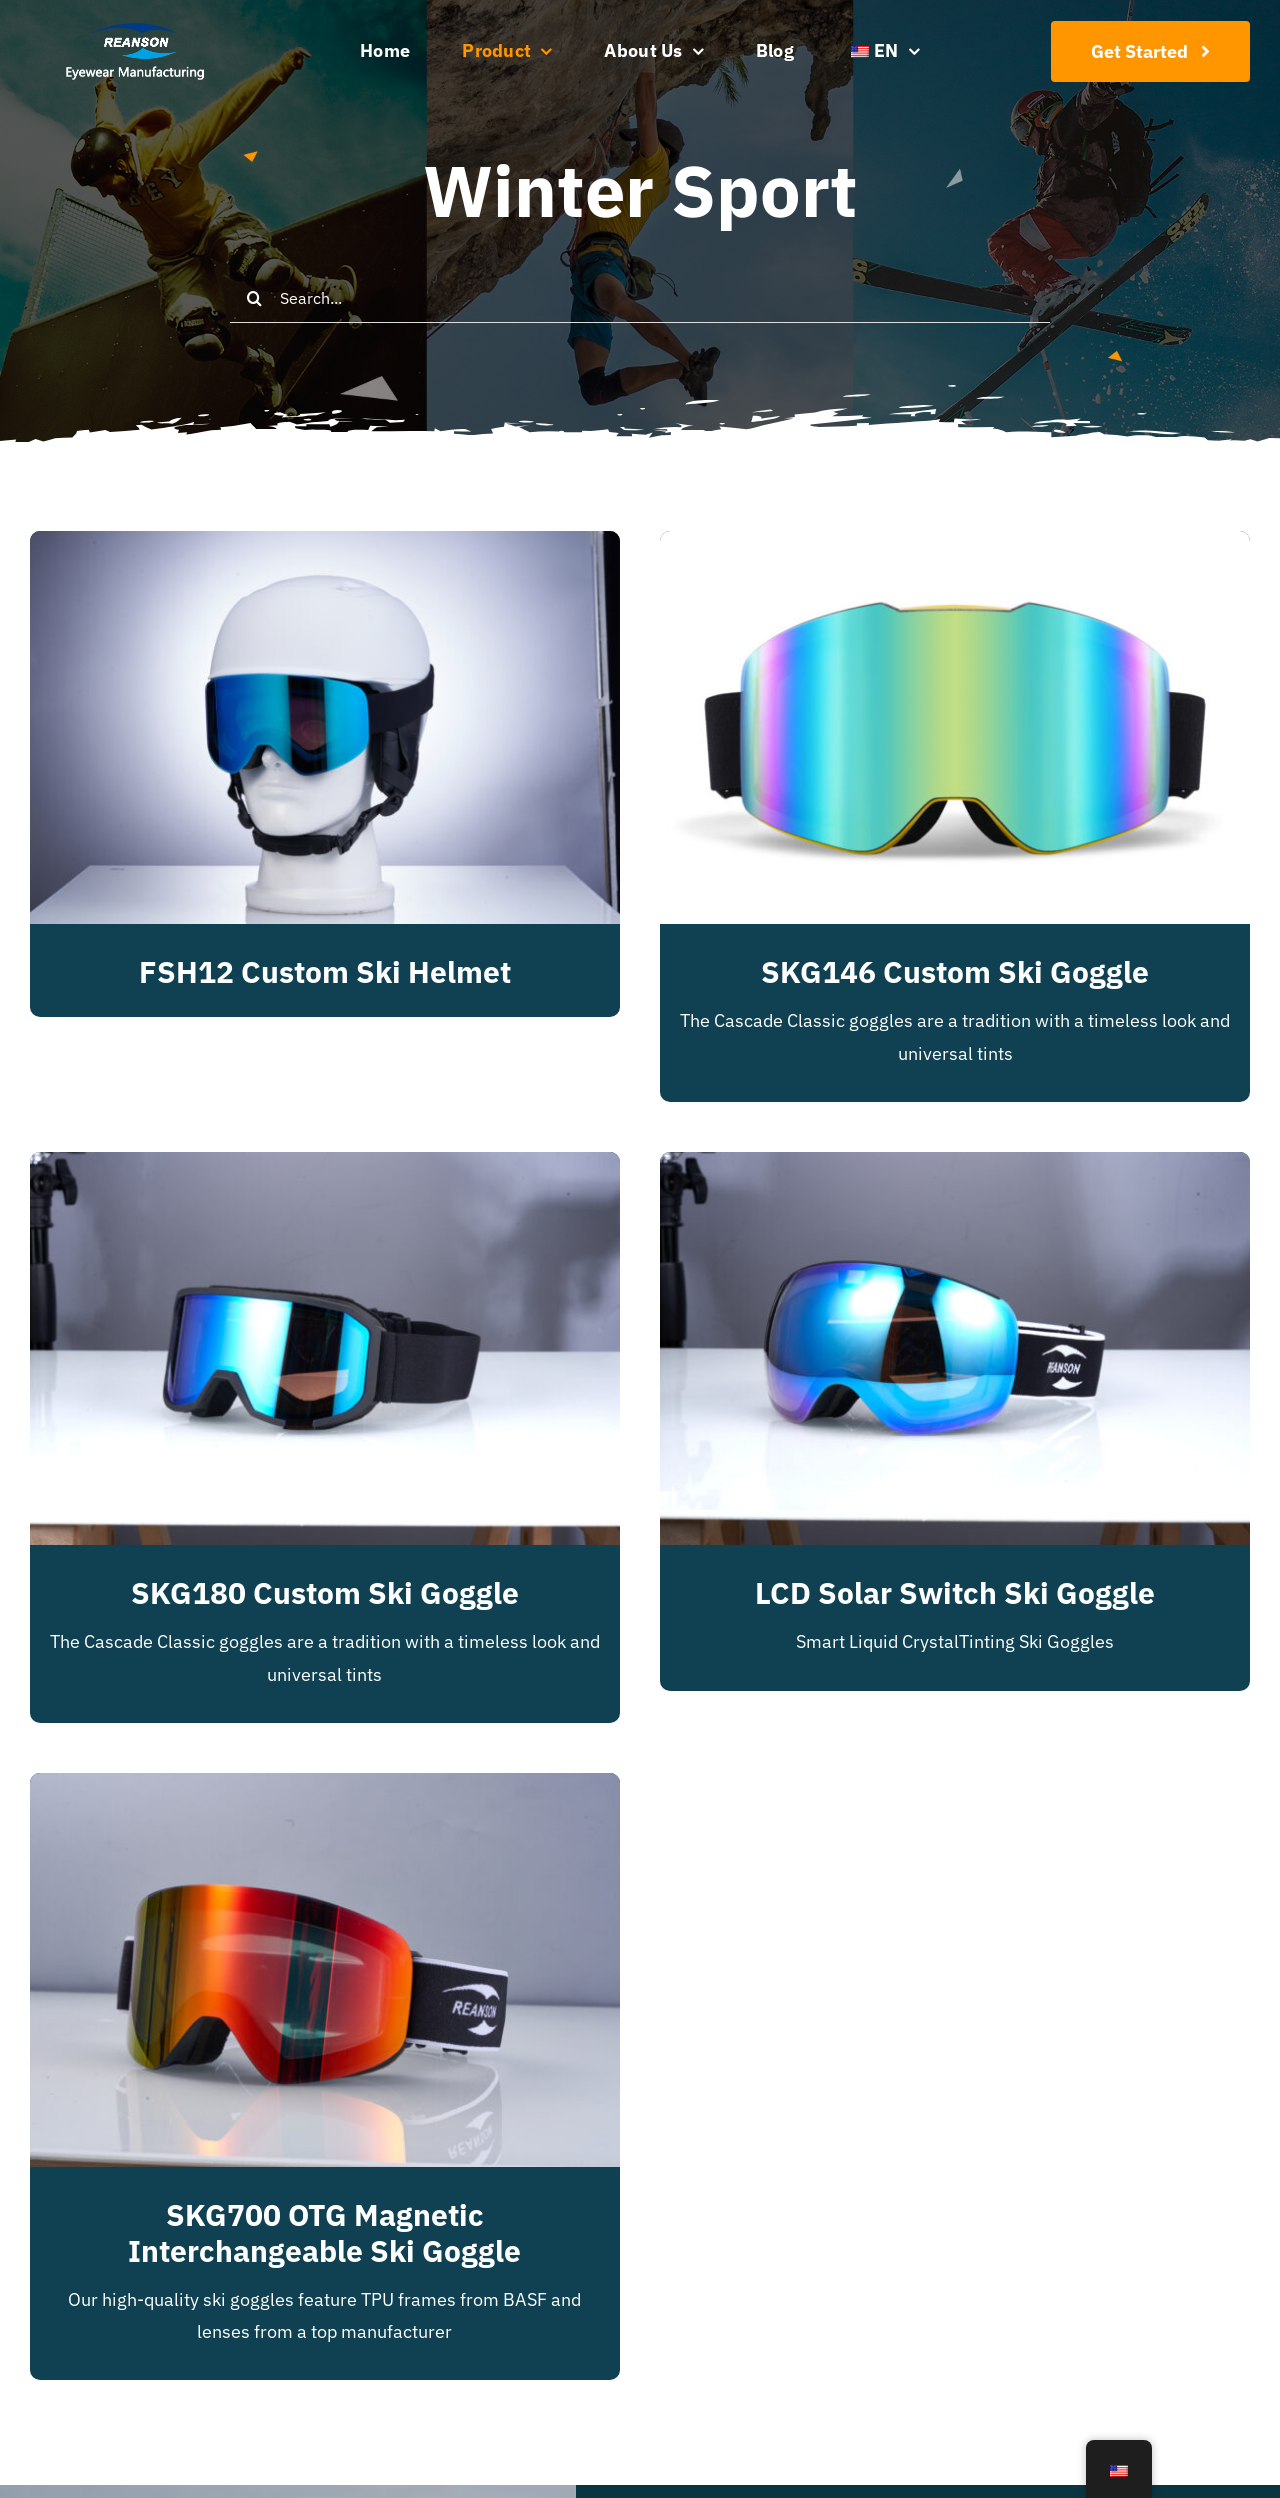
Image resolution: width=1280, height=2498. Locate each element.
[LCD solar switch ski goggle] (955, 1167)
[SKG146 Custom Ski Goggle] (955, 546)
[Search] (255, 298)
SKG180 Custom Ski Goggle (325, 1592)
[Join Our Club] (1150, 51)
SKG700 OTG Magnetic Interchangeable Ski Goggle (324, 2232)
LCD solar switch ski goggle (955, 1592)
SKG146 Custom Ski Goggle (955, 971)
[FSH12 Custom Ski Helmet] (325, 546)
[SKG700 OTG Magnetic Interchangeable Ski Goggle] (325, 1788)
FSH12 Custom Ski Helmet (325, 971)
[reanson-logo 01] (132, 29)
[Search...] (640, 298)
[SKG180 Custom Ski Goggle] (325, 1167)
